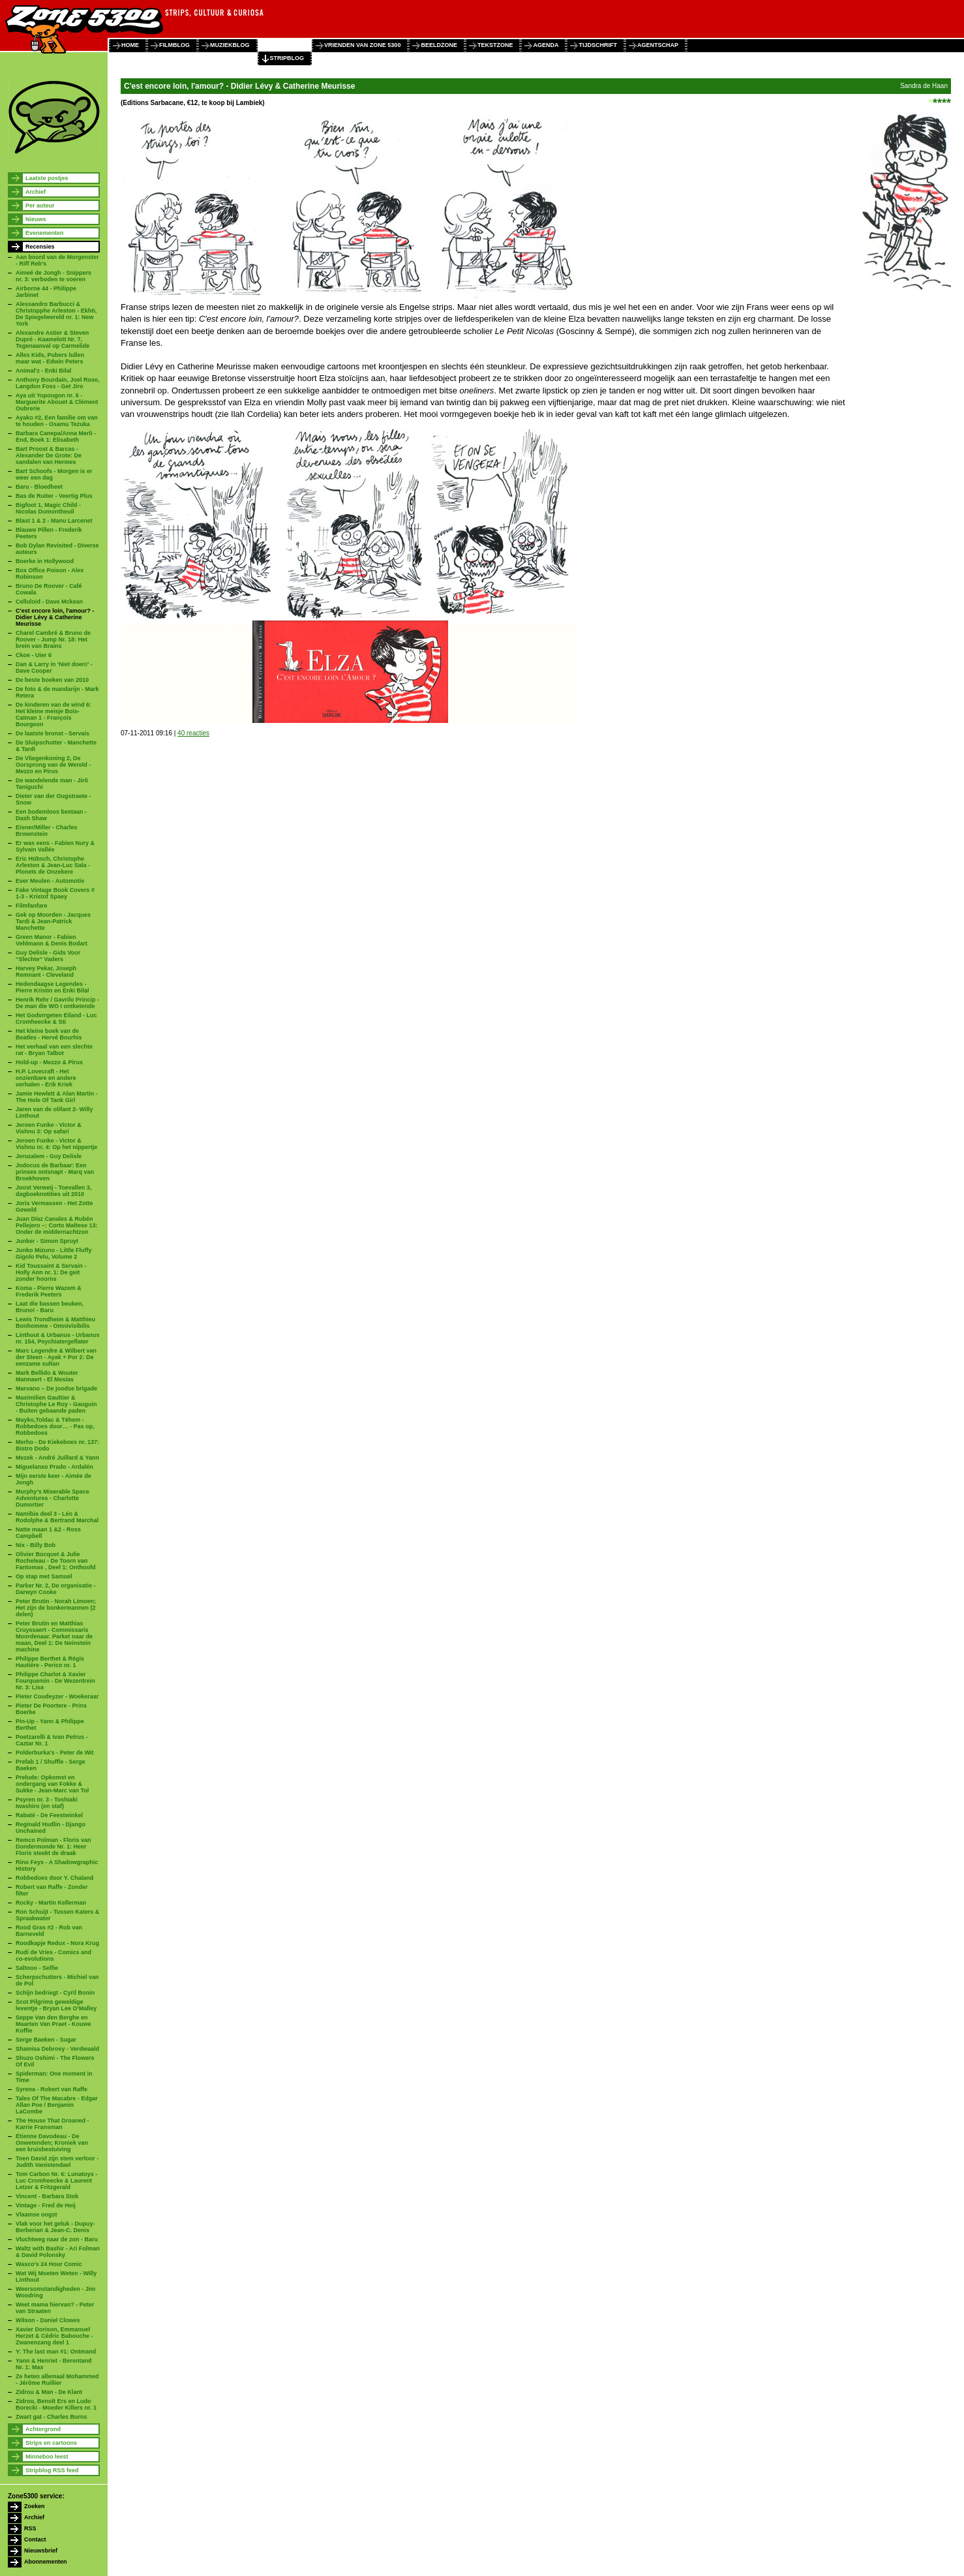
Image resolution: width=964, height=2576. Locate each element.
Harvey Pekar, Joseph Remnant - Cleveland (46, 971)
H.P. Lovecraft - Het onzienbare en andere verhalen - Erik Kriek (46, 1078)
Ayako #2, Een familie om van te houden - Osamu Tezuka (57, 420)
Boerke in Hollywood (45, 561)
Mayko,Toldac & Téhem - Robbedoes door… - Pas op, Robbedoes (55, 1426)
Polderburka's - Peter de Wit (55, 1752)
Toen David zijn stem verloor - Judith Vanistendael (57, 2161)
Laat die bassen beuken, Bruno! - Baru (49, 1306)
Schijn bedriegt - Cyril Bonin (55, 1992)
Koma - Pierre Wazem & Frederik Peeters (49, 1291)
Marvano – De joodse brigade (56, 1388)
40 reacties (193, 733)
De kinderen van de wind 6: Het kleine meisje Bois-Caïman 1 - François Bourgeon (53, 714)
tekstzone (495, 45)
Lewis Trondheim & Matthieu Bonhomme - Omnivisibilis (55, 1322)
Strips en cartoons (51, 2443)
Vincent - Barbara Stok (47, 2196)
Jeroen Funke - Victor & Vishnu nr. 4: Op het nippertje (56, 1143)
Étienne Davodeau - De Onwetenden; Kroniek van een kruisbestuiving (52, 2143)
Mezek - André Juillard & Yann (57, 1457)
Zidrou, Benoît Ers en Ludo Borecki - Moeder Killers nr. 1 (56, 2404)
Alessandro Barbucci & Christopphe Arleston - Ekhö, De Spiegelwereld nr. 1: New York (56, 314)
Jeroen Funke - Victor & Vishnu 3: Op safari (49, 1128)
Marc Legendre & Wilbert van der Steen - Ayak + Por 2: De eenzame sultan (56, 1357)
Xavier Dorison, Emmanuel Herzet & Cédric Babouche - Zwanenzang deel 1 (54, 2336)
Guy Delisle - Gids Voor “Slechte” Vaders (48, 955)
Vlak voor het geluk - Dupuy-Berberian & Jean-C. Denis (55, 2226)
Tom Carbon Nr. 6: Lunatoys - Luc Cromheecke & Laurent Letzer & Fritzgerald (56, 2180)
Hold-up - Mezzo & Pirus (49, 1062)
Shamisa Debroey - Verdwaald (57, 2049)
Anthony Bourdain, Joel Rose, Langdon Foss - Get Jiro (58, 383)
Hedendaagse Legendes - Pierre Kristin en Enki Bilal (52, 987)
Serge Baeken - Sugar (46, 2039)
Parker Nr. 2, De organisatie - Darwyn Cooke (56, 1588)
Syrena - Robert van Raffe (51, 2089)
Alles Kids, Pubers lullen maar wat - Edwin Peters (50, 358)
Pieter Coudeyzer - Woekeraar (57, 1696)
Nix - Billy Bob (35, 1545)
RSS (30, 2528)
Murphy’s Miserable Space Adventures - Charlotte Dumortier (52, 1498)
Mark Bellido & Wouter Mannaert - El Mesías (47, 1376)
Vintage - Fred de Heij (46, 2205)
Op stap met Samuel (44, 1576)
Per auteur (40, 205)
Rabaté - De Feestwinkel (49, 1815)
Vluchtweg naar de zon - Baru (57, 2239)
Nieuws (35, 219)
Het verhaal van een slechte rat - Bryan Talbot (54, 1049)
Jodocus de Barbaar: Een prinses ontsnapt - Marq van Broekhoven (55, 1172)
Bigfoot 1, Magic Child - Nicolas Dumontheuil (48, 508)
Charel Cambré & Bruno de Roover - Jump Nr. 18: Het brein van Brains (53, 639)
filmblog (174, 45)
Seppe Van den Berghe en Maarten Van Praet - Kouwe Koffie (53, 2024)
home (130, 45)
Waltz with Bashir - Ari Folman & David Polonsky (58, 2251)
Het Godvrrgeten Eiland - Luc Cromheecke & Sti (56, 1018)
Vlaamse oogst (36, 2214)
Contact (35, 2539)
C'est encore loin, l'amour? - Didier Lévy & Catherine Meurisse (55, 617)
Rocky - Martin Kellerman (51, 1902)
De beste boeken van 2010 (52, 680)
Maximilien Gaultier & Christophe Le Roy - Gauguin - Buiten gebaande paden (56, 1404)
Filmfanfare (32, 905)
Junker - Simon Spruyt (47, 1241)
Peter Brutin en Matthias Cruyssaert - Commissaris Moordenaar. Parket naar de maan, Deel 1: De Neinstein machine (54, 1636)
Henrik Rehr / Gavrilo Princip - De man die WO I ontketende (57, 1002)
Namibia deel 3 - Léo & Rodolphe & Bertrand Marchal (57, 1517)
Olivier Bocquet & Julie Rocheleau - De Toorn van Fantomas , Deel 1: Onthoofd (56, 1561)
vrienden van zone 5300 (362, 45)
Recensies (40, 246)
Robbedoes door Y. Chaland (54, 1878)
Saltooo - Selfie (37, 1968)
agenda (545, 45)
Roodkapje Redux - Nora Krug (57, 1943)
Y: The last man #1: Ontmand (56, 2351)
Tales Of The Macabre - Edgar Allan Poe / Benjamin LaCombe (57, 2105)
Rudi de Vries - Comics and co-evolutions (53, 1955)
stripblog (287, 58)
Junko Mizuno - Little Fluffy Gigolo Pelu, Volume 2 (54, 1253)
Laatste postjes (46, 178)
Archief (35, 192)
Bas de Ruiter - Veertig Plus (54, 496)
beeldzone (439, 45)
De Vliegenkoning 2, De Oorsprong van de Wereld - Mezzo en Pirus (53, 764)
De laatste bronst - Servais (52, 733)
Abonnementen (45, 2561)
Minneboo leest (46, 2456)
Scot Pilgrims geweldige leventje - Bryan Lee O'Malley (56, 2005)
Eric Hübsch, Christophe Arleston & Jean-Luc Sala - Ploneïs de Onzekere (53, 865)
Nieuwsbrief (40, 2550)
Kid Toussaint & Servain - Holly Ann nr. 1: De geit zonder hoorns (51, 1272)
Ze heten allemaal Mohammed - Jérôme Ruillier (57, 2379)
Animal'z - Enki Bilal (43, 370)
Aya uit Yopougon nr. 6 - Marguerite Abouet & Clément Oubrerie (57, 402)
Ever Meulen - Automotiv (50, 881)
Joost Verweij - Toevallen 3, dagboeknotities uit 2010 (53, 1190)
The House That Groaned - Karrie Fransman (52, 2123)
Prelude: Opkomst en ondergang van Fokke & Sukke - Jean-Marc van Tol (52, 1784)
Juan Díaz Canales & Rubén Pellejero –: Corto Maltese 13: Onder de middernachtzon (57, 1225)
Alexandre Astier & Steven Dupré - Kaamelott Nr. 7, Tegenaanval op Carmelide (52, 339)
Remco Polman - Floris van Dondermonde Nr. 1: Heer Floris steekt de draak (53, 1846)
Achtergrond (43, 2429)
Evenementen (44, 233)
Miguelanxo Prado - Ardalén (54, 1467)
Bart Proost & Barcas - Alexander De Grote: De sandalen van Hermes (49, 455)
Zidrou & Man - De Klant (49, 2392)
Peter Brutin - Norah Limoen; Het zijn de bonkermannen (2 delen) (56, 1608)
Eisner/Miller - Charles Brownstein (47, 830)
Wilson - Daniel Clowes (48, 2320)
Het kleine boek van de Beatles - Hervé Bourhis (49, 1034)
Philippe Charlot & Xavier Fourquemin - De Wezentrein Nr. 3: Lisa (55, 1681)
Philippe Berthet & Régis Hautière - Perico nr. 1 (50, 1661)
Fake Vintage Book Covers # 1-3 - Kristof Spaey (55, 893)
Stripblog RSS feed (52, 2470)
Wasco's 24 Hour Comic (49, 2264)
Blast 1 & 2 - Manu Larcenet (54, 520)
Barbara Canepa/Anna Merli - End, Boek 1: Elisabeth (56, 436)
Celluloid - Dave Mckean (49, 601)
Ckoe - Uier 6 (34, 655)
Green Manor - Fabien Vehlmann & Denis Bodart (51, 940)
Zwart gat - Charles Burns (51, 2417)
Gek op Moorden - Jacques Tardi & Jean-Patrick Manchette (53, 921)
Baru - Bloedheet (39, 486)
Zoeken (34, 2506)
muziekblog (230, 45)
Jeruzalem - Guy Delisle (49, 1156)
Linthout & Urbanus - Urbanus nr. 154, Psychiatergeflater (58, 1338)
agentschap (657, 45)
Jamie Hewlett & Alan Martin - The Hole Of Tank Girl (57, 1096)
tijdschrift (598, 45)
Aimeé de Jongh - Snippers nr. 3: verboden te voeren (53, 276)
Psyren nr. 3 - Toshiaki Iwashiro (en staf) (47, 1802)
